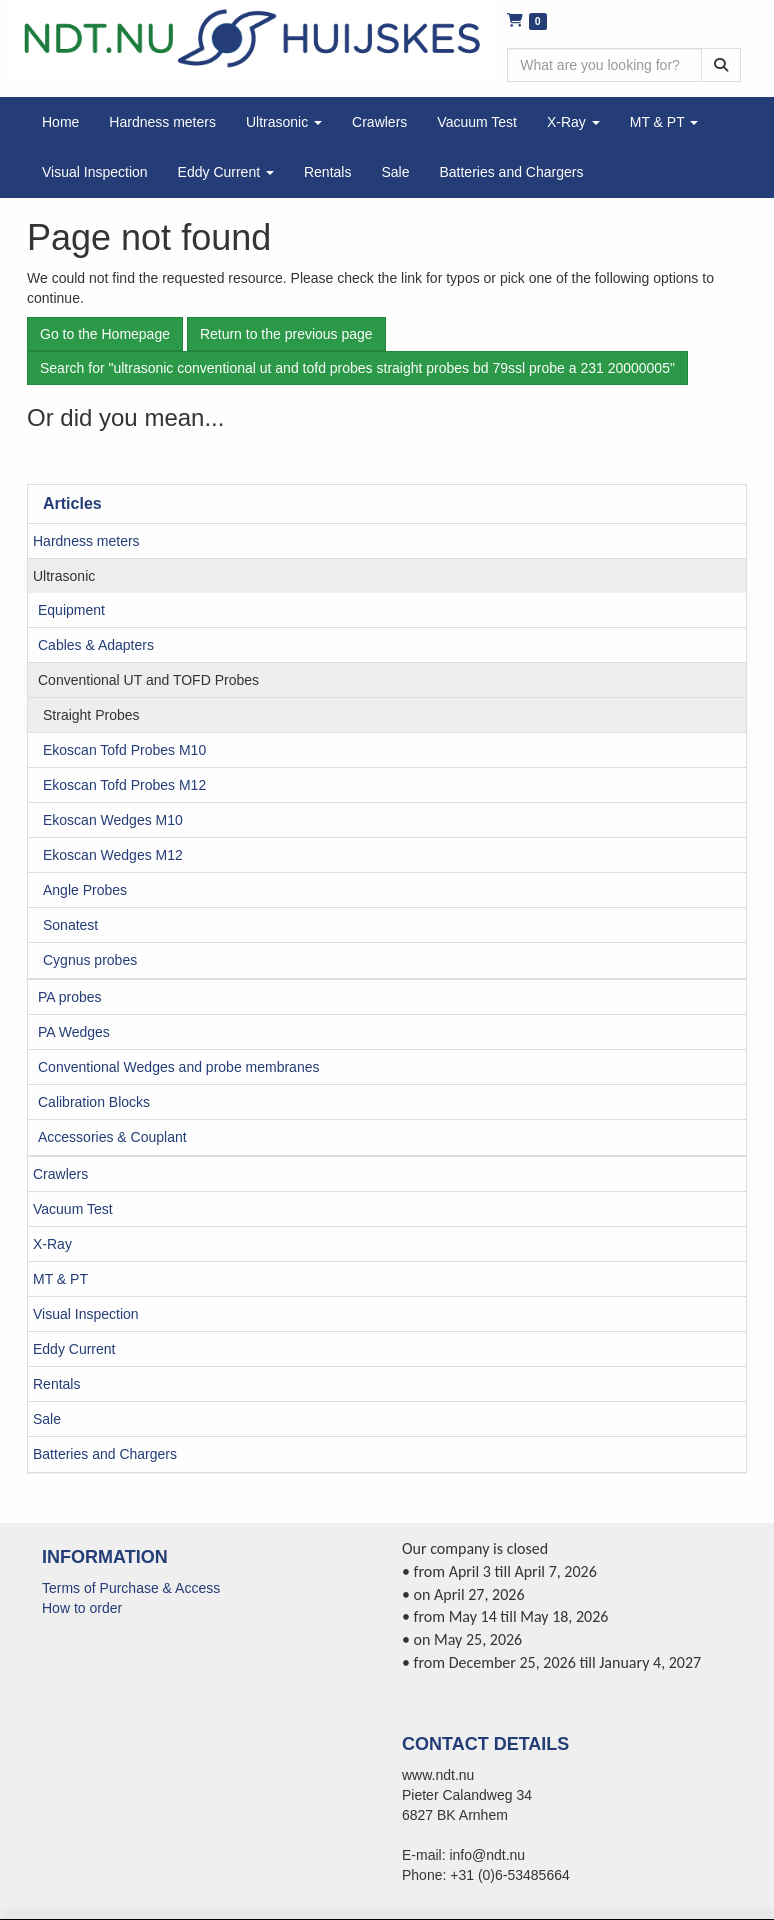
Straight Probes (91, 715)
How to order (82, 1608)
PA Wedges (74, 1032)
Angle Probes (85, 890)
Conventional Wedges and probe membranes (178, 1067)
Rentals (56, 1384)
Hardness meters (86, 541)
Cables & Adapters (96, 645)
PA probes (70, 997)
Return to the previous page (286, 334)
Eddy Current (74, 1349)
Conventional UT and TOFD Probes (148, 680)
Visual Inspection (86, 1314)
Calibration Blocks (94, 1102)
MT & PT (60, 1279)
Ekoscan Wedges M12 (113, 855)
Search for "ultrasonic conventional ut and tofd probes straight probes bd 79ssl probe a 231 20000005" (357, 368)
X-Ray (52, 1244)
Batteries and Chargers (105, 1454)
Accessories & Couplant (112, 1137)
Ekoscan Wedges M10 (113, 820)
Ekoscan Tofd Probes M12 (124, 785)
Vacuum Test (73, 1209)
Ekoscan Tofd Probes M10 (124, 750)
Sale (47, 1419)
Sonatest (70, 925)
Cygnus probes (90, 960)
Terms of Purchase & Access (131, 1588)
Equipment (71, 610)
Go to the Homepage (105, 334)
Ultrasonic (64, 576)
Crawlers (60, 1174)
